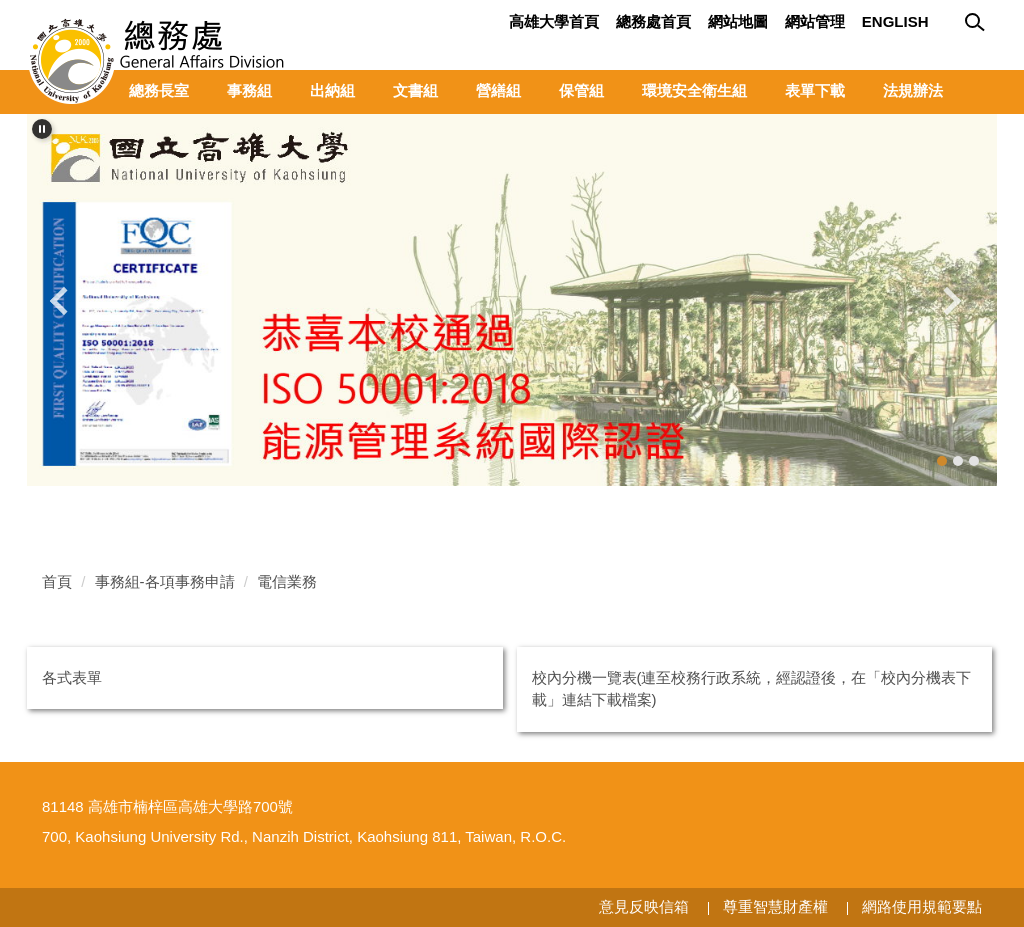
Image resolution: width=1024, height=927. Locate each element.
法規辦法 (913, 90)
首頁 (57, 581)
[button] (42, 129)
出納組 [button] (332, 90)
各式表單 (72, 677)
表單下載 (815, 90)
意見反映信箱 (644, 906)
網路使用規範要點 (922, 906)
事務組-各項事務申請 (165, 581)
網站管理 (815, 21)
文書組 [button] (415, 90)
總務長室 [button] (159, 90)
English (895, 21)
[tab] (942, 461)
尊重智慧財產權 (775, 906)
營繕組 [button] (498, 90)
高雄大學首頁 (554, 21)
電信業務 (287, 581)
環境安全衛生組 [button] (694, 90)
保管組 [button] (581, 90)
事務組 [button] (249, 90)
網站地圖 (738, 21)
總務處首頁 (653, 21)
